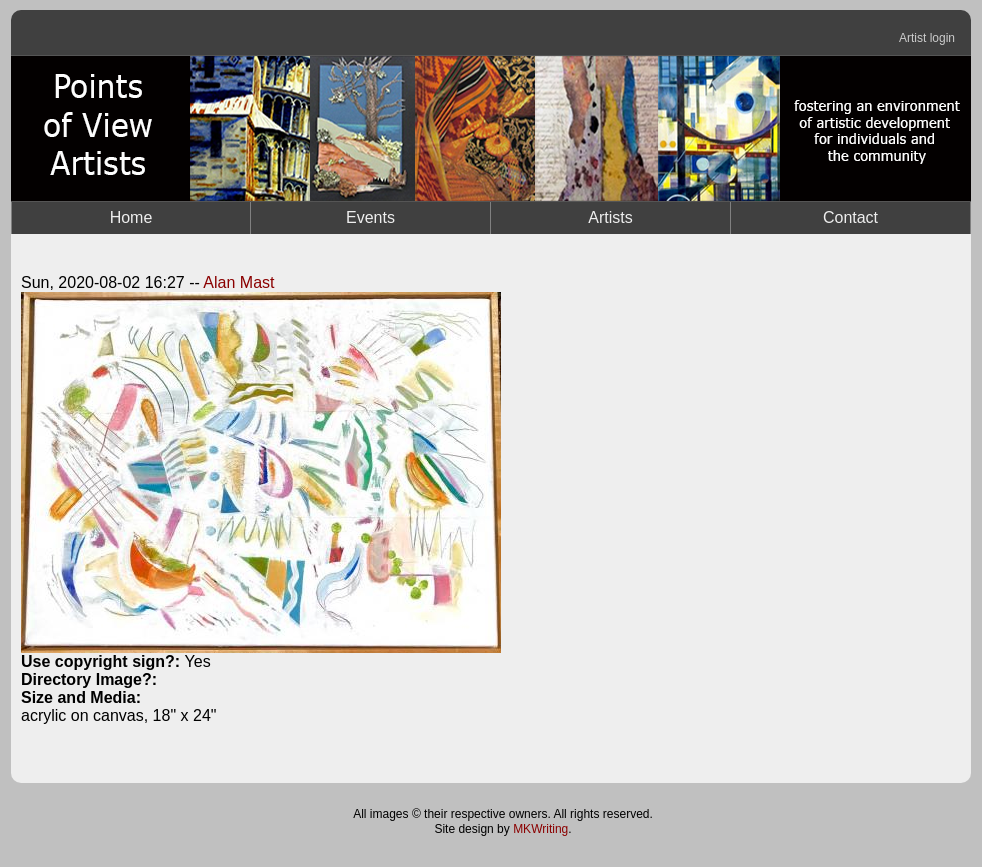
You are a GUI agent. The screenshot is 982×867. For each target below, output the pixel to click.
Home (131, 217)
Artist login (927, 38)
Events (370, 217)
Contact (850, 217)
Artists (610, 217)
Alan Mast (238, 282)
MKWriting (540, 829)
